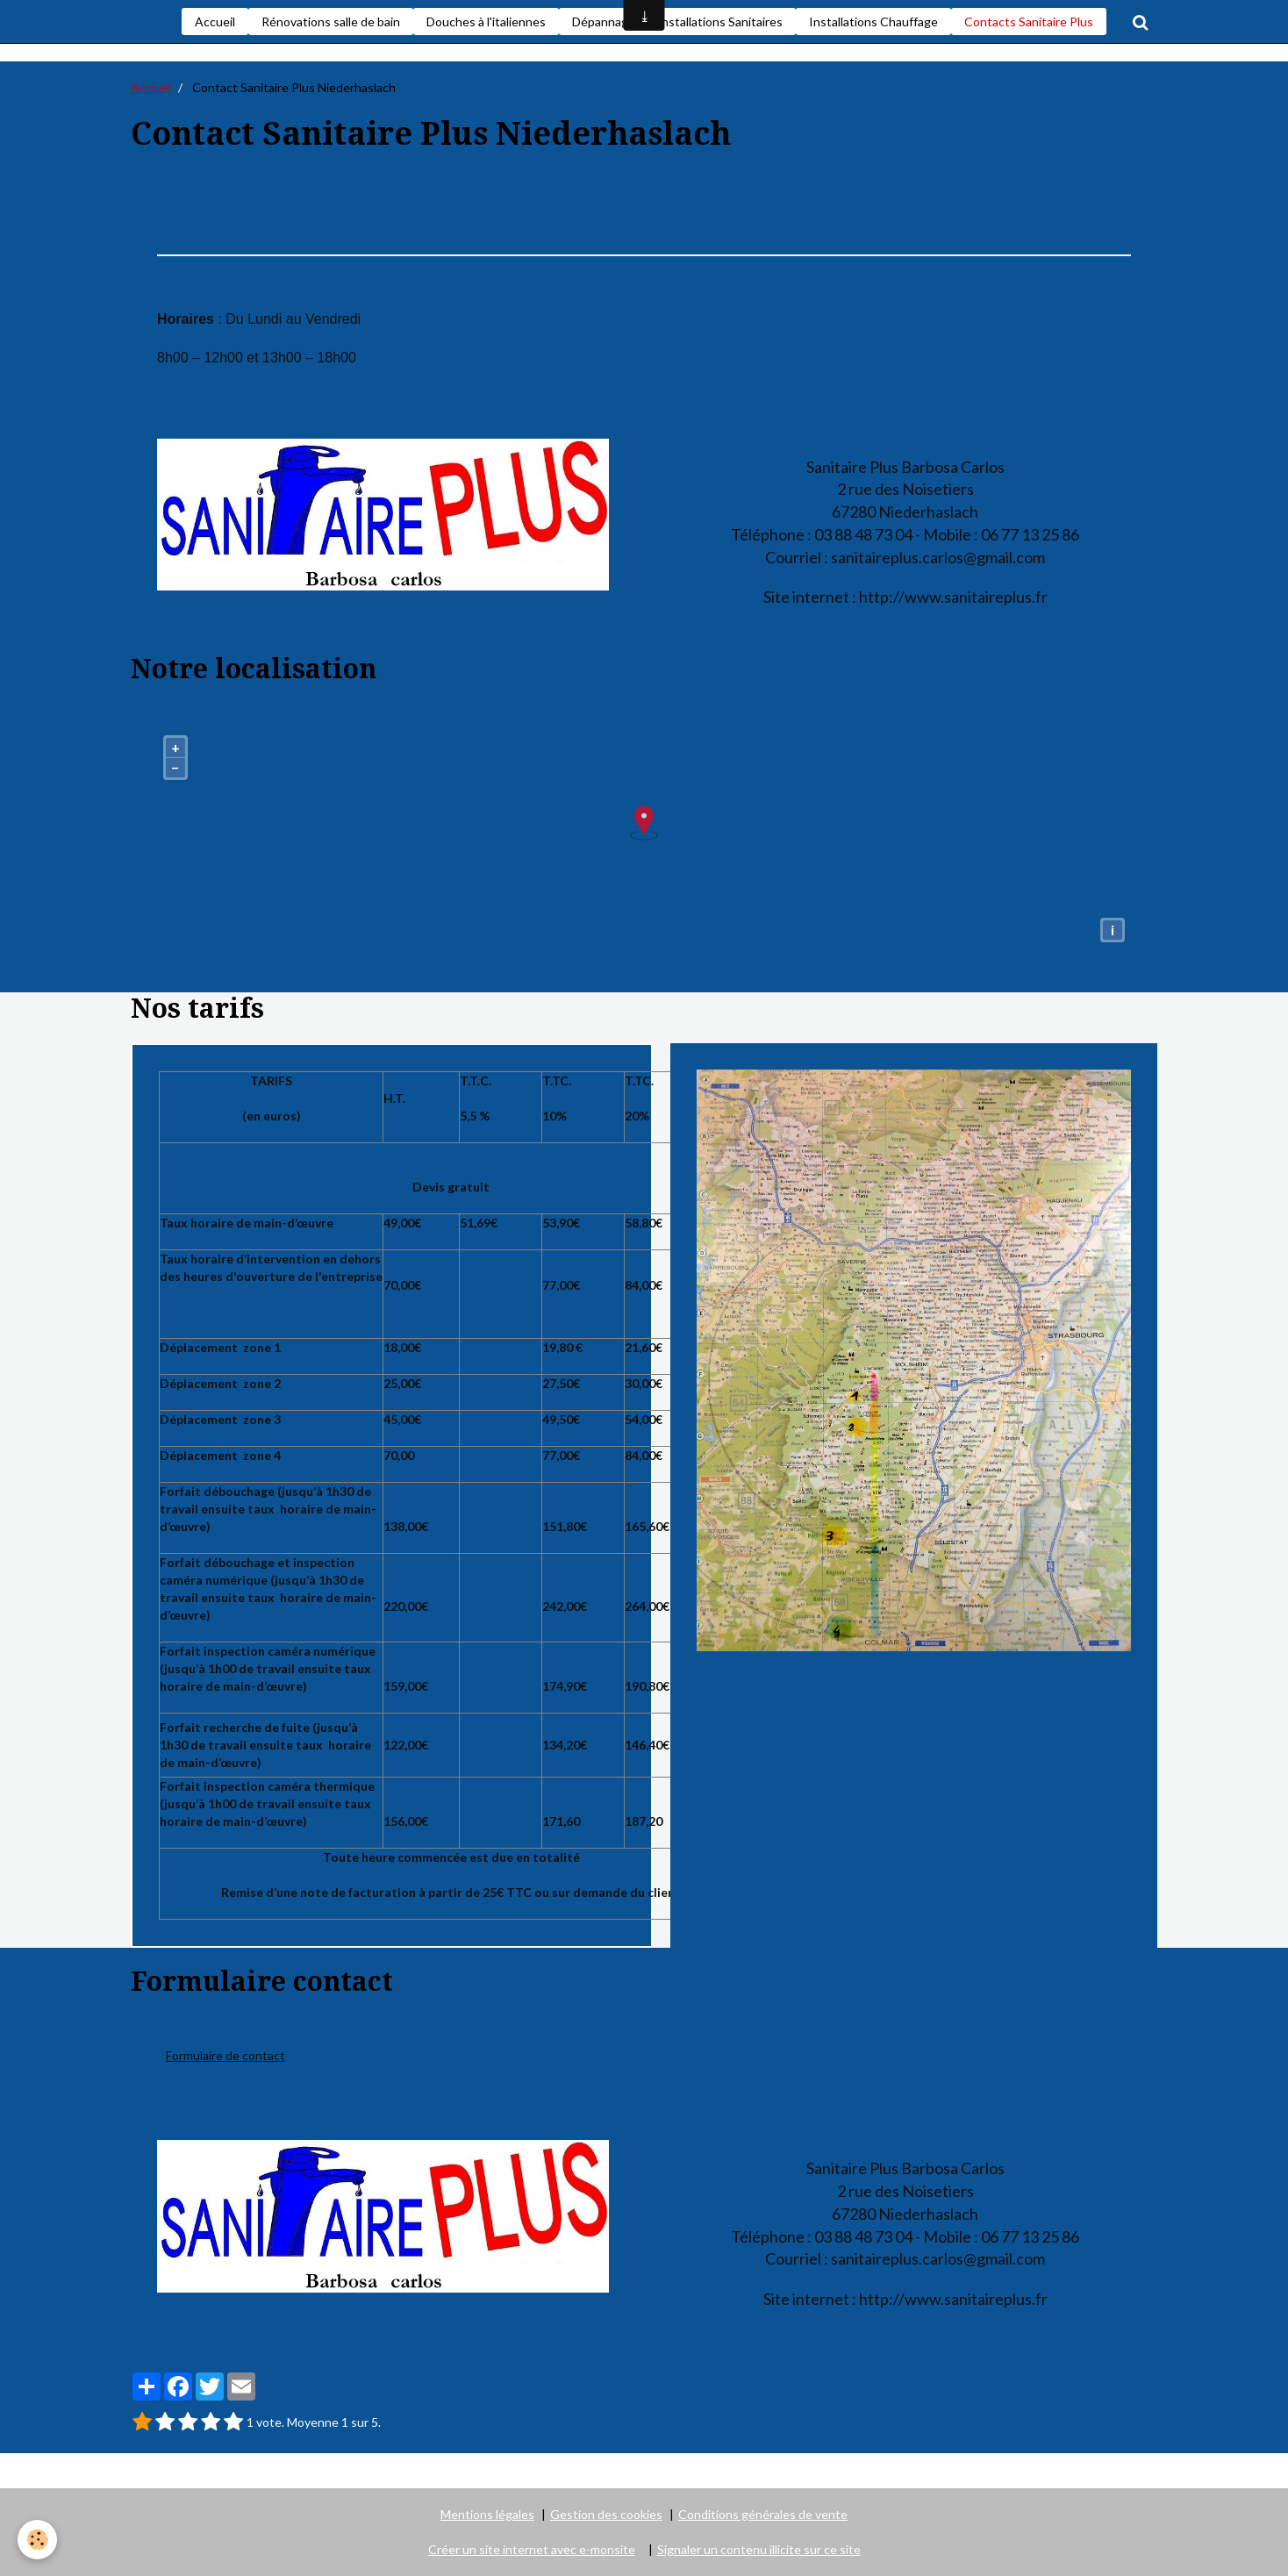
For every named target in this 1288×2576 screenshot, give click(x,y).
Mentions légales (487, 2514)
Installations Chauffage (873, 21)
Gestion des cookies (606, 2514)
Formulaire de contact (225, 2055)
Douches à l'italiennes (486, 21)
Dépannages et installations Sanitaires (677, 21)
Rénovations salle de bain (330, 21)
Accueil (215, 21)
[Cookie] (37, 2539)
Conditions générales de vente (763, 2514)
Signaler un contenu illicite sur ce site (759, 2549)
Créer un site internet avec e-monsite (531, 2549)
